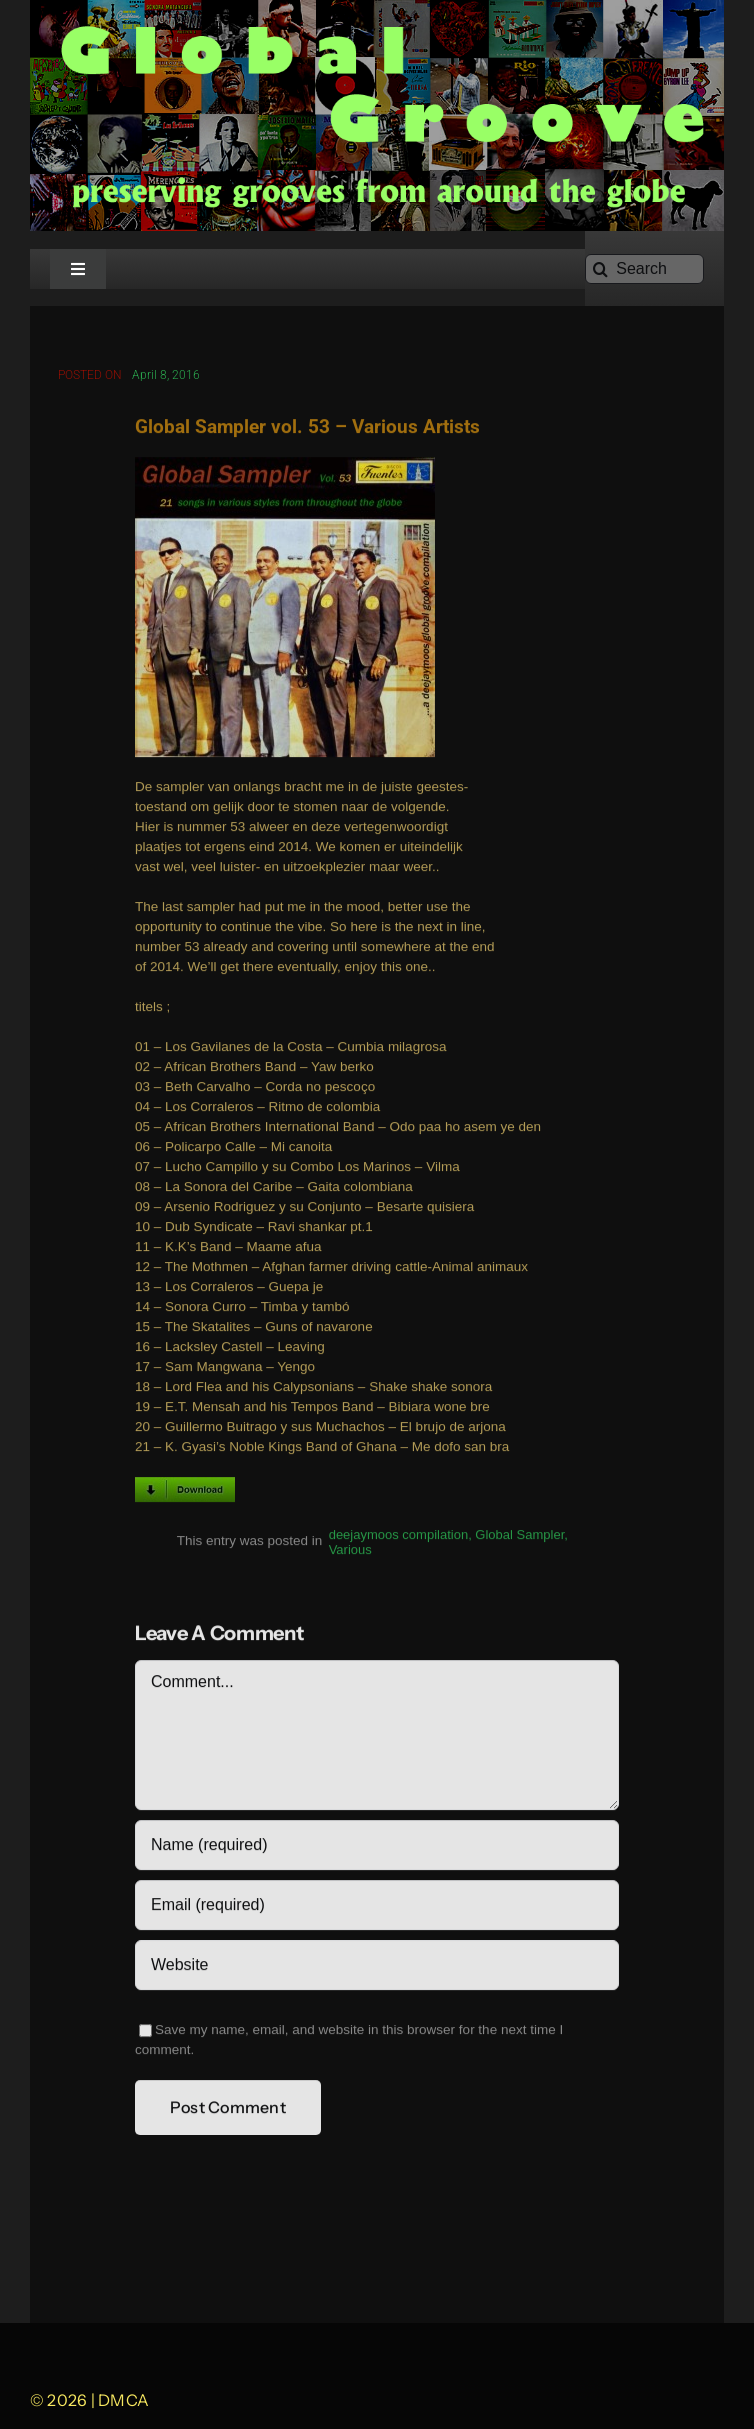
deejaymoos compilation (398, 1537)
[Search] (644, 269)
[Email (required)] (377, 1908)
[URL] (377, 1968)
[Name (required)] (377, 1848)
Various (350, 1552)
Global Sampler (519, 1537)
